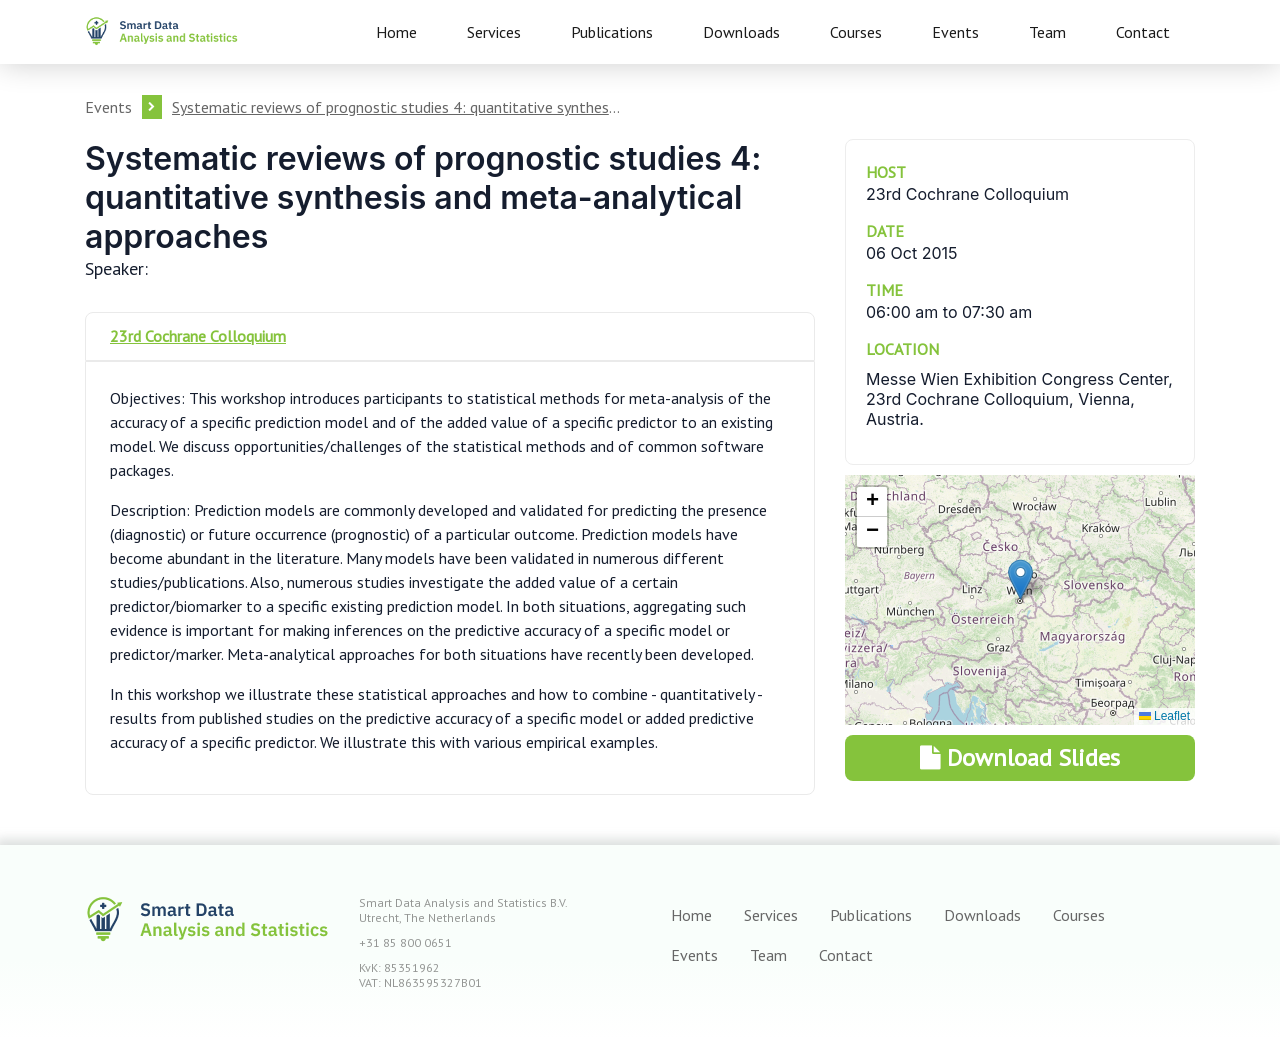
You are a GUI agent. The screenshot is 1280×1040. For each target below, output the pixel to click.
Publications (612, 32)
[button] (1020, 579)
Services (494, 32)
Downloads (741, 32)
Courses (856, 32)
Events (955, 32)
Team (1047, 32)
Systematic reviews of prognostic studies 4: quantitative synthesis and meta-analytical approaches (396, 107)
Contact (1143, 32)
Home (396, 32)
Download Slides (1020, 757)
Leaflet (1164, 716)
